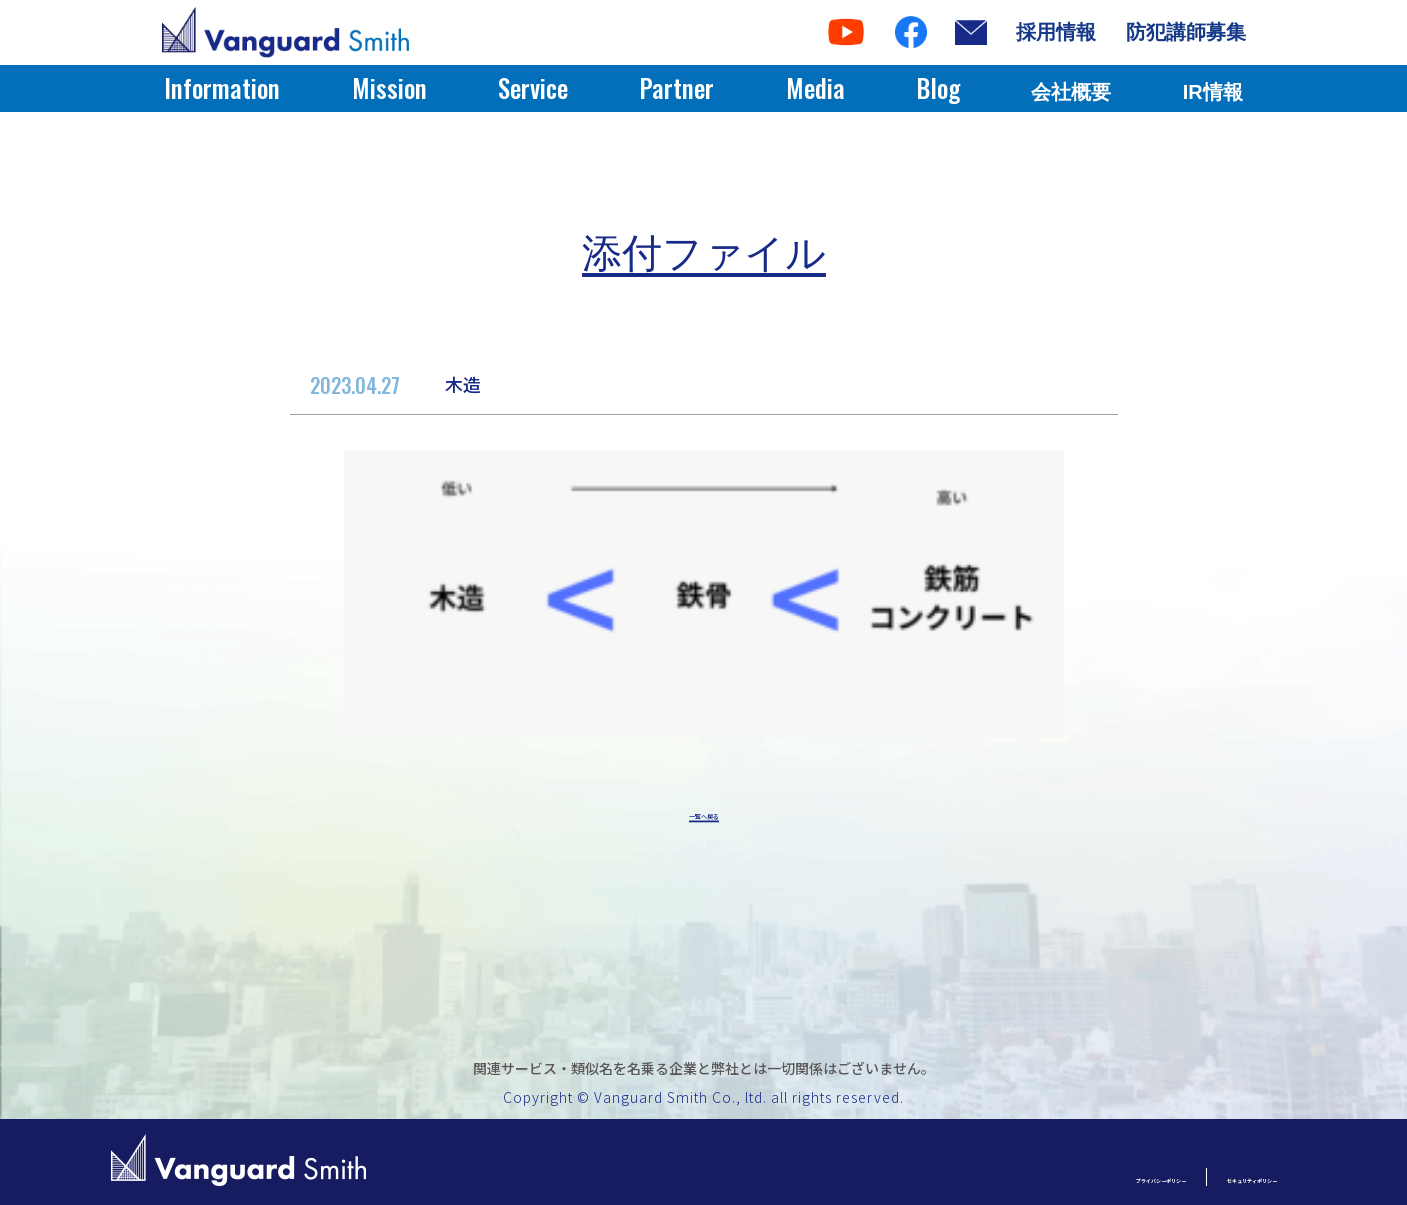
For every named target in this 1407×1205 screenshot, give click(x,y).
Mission (389, 87)
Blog (938, 87)
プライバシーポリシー (1012, 1176)
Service (533, 87)
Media (815, 87)
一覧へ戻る (704, 817)
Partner (676, 87)
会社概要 (1071, 92)
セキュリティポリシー (1202, 1176)
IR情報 (1213, 92)
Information (222, 87)
